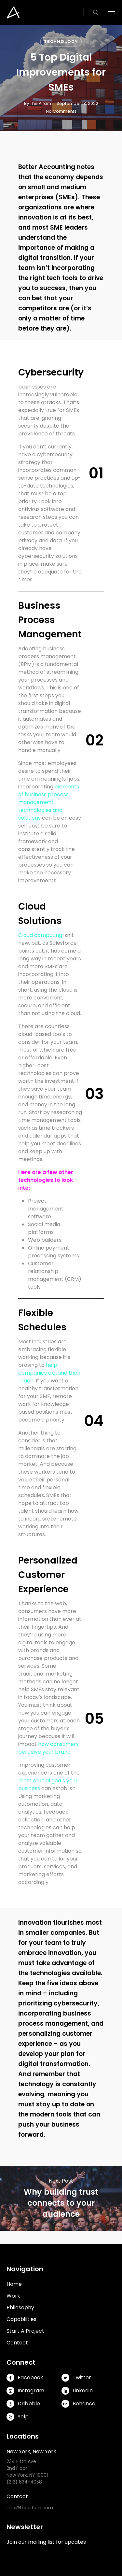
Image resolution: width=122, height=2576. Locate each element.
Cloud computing (40, 935)
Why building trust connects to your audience (61, 2198)
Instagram (25, 2391)
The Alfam (40, 103)
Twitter (76, 2378)
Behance (78, 2404)
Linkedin (77, 2391)
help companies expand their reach (49, 1372)
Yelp (18, 2417)
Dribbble (23, 2404)
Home (14, 2284)
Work (13, 2296)
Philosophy (20, 2307)
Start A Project (25, 2331)
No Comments (61, 111)
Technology (61, 41)
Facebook (25, 2378)
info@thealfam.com (30, 2507)
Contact (17, 2342)
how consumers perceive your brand (48, 1748)
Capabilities (21, 2319)
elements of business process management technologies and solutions (48, 802)
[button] (111, 12)
